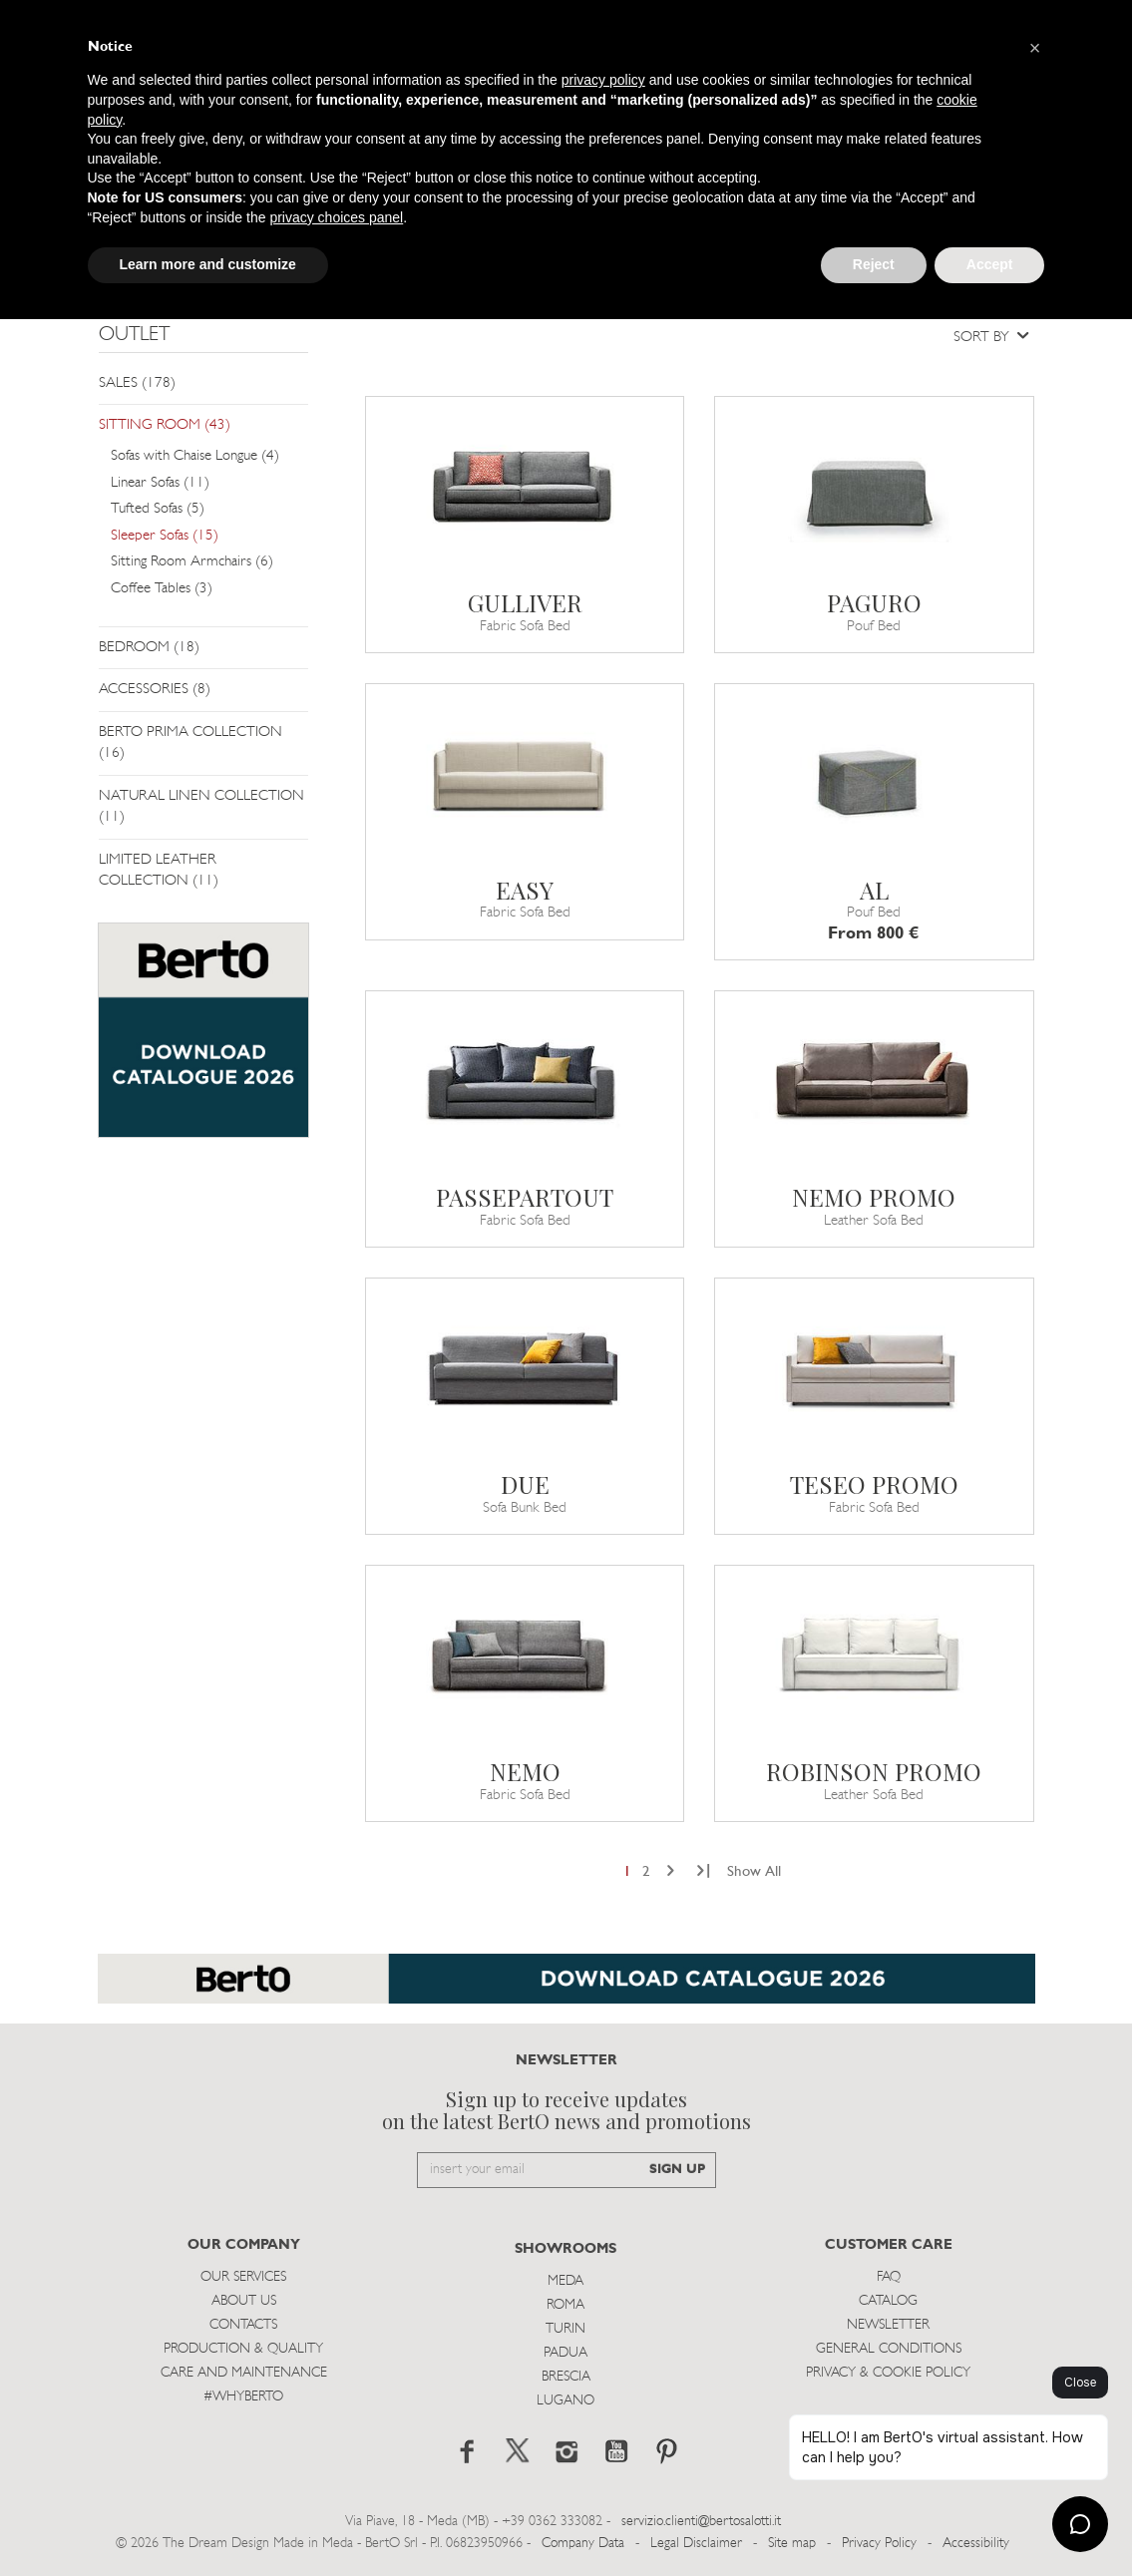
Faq (889, 2277)
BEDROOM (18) (149, 647)
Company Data (583, 2543)
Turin (565, 2329)
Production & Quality (243, 2349)
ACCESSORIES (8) (154, 689)
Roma (565, 2305)
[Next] (670, 1872)
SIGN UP (677, 2169)
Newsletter (888, 2325)
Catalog (888, 2301)
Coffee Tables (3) (161, 588)
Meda (565, 2281)
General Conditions (888, 2349)
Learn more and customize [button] (208, 264)
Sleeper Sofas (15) (164, 536)
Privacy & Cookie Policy (888, 2373)
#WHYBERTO (243, 2397)
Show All (754, 1872)
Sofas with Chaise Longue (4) (195, 456)
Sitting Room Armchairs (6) (192, 561)
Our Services (243, 2277)
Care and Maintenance (244, 2373)
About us (243, 2301)
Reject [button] (874, 264)
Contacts (243, 2325)
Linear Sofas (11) (160, 483)
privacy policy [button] (603, 80)
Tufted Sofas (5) (157, 509)
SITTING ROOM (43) (164, 425)
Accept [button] (989, 264)
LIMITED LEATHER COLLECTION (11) (158, 871)
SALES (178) (137, 383)
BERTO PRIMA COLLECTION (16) (190, 743)
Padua (565, 2353)
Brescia (566, 2377)
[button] (1035, 48)
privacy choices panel (336, 217)
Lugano (565, 2400)
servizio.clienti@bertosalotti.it (701, 2521)
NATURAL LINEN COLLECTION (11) (201, 807)
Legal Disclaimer (696, 2543)
